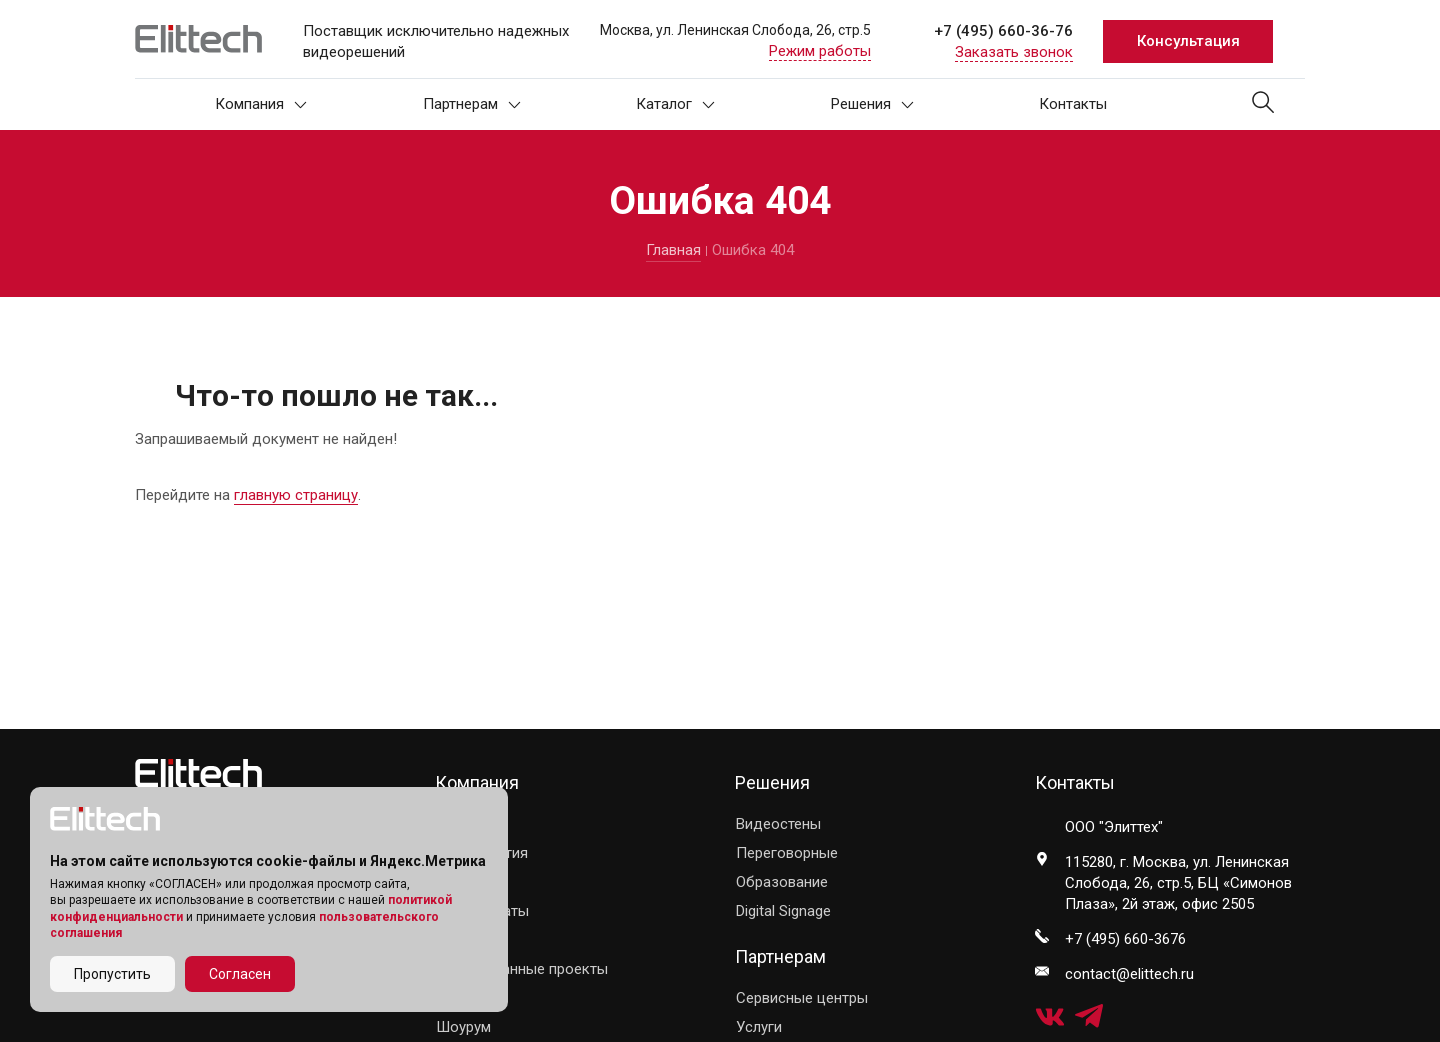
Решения (872, 104)
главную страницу (296, 495)
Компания (261, 104)
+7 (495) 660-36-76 (1003, 31)
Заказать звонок (1014, 52)
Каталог (675, 104)
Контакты (1073, 104)
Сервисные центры (802, 998)
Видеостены (778, 824)
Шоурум (463, 1027)
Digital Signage (783, 911)
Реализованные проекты (522, 969)
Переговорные (787, 853)
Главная (673, 250)
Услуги (759, 1027)
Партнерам (472, 104)
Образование (782, 882)
